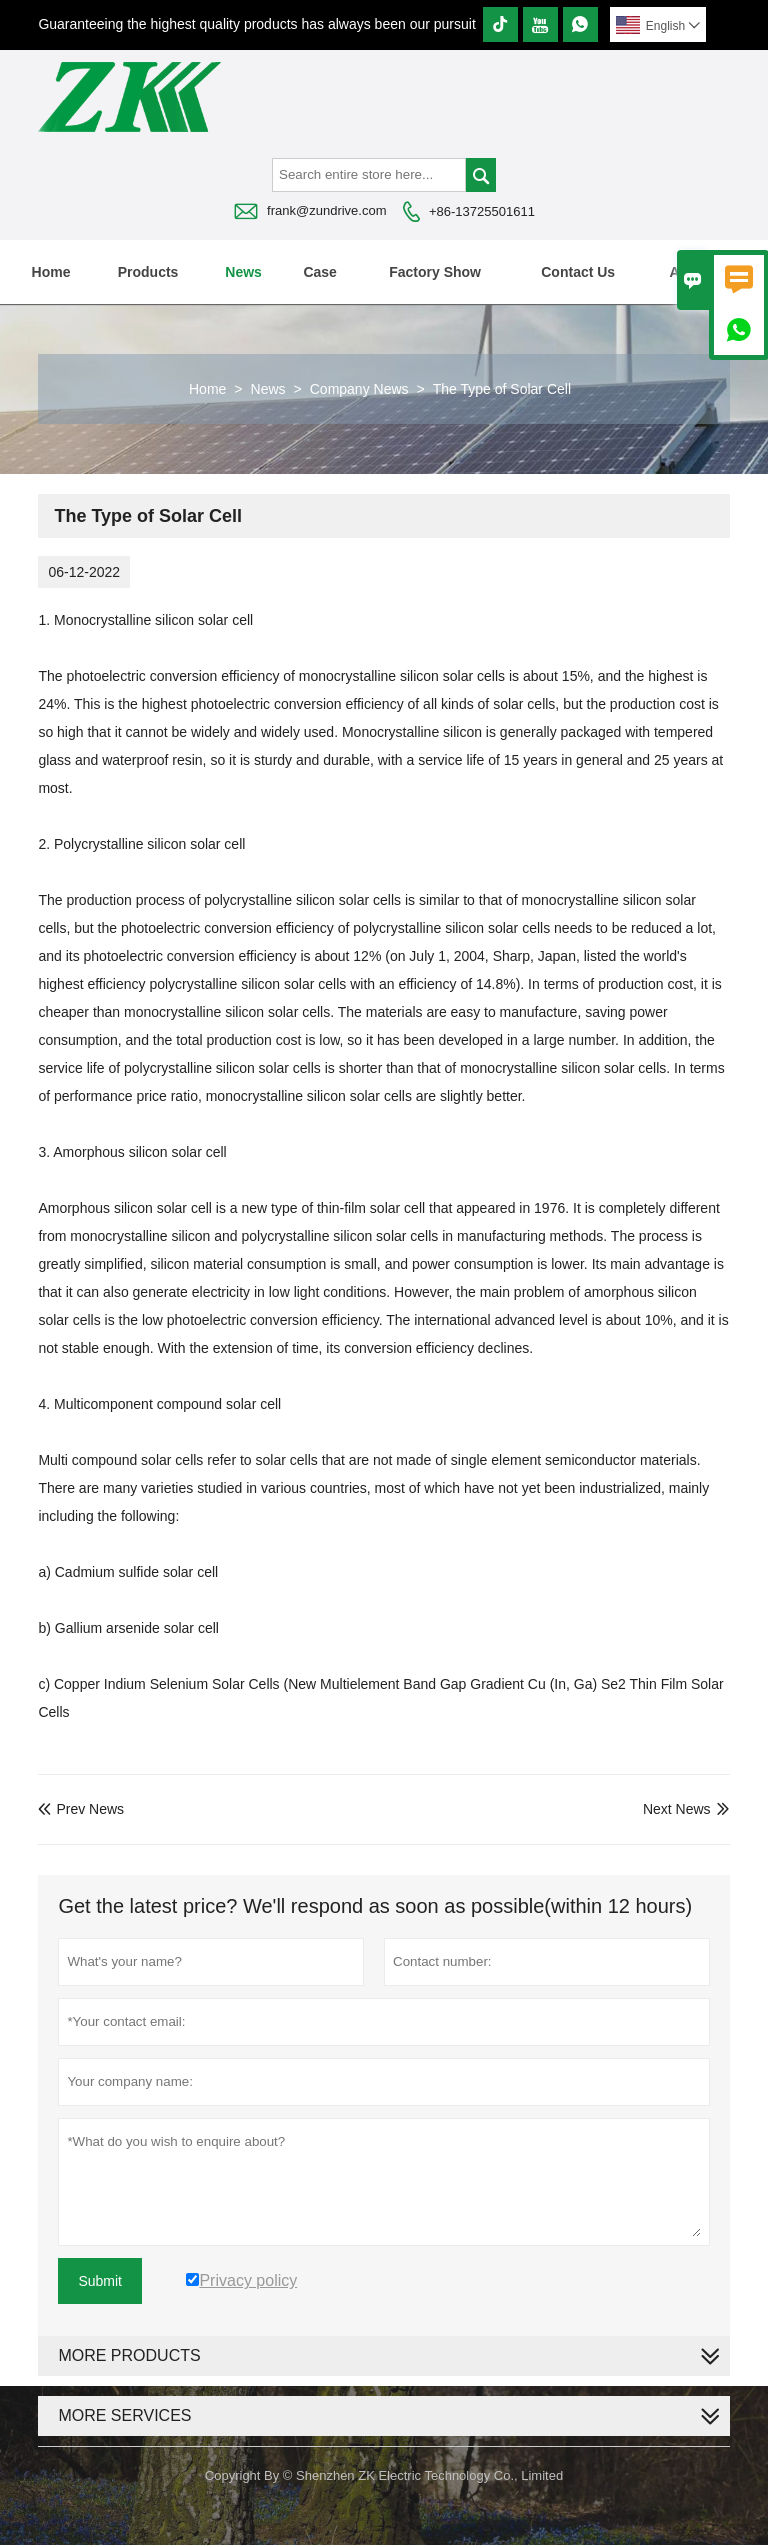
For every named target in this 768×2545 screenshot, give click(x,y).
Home (51, 272)
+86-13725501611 (482, 211)
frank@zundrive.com (326, 210)
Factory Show (435, 272)
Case (319, 272)
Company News (359, 389)
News (243, 272)
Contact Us (578, 272)
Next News (677, 1809)
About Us (701, 272)
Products (148, 272)
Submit (100, 2281)
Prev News (81, 1809)
